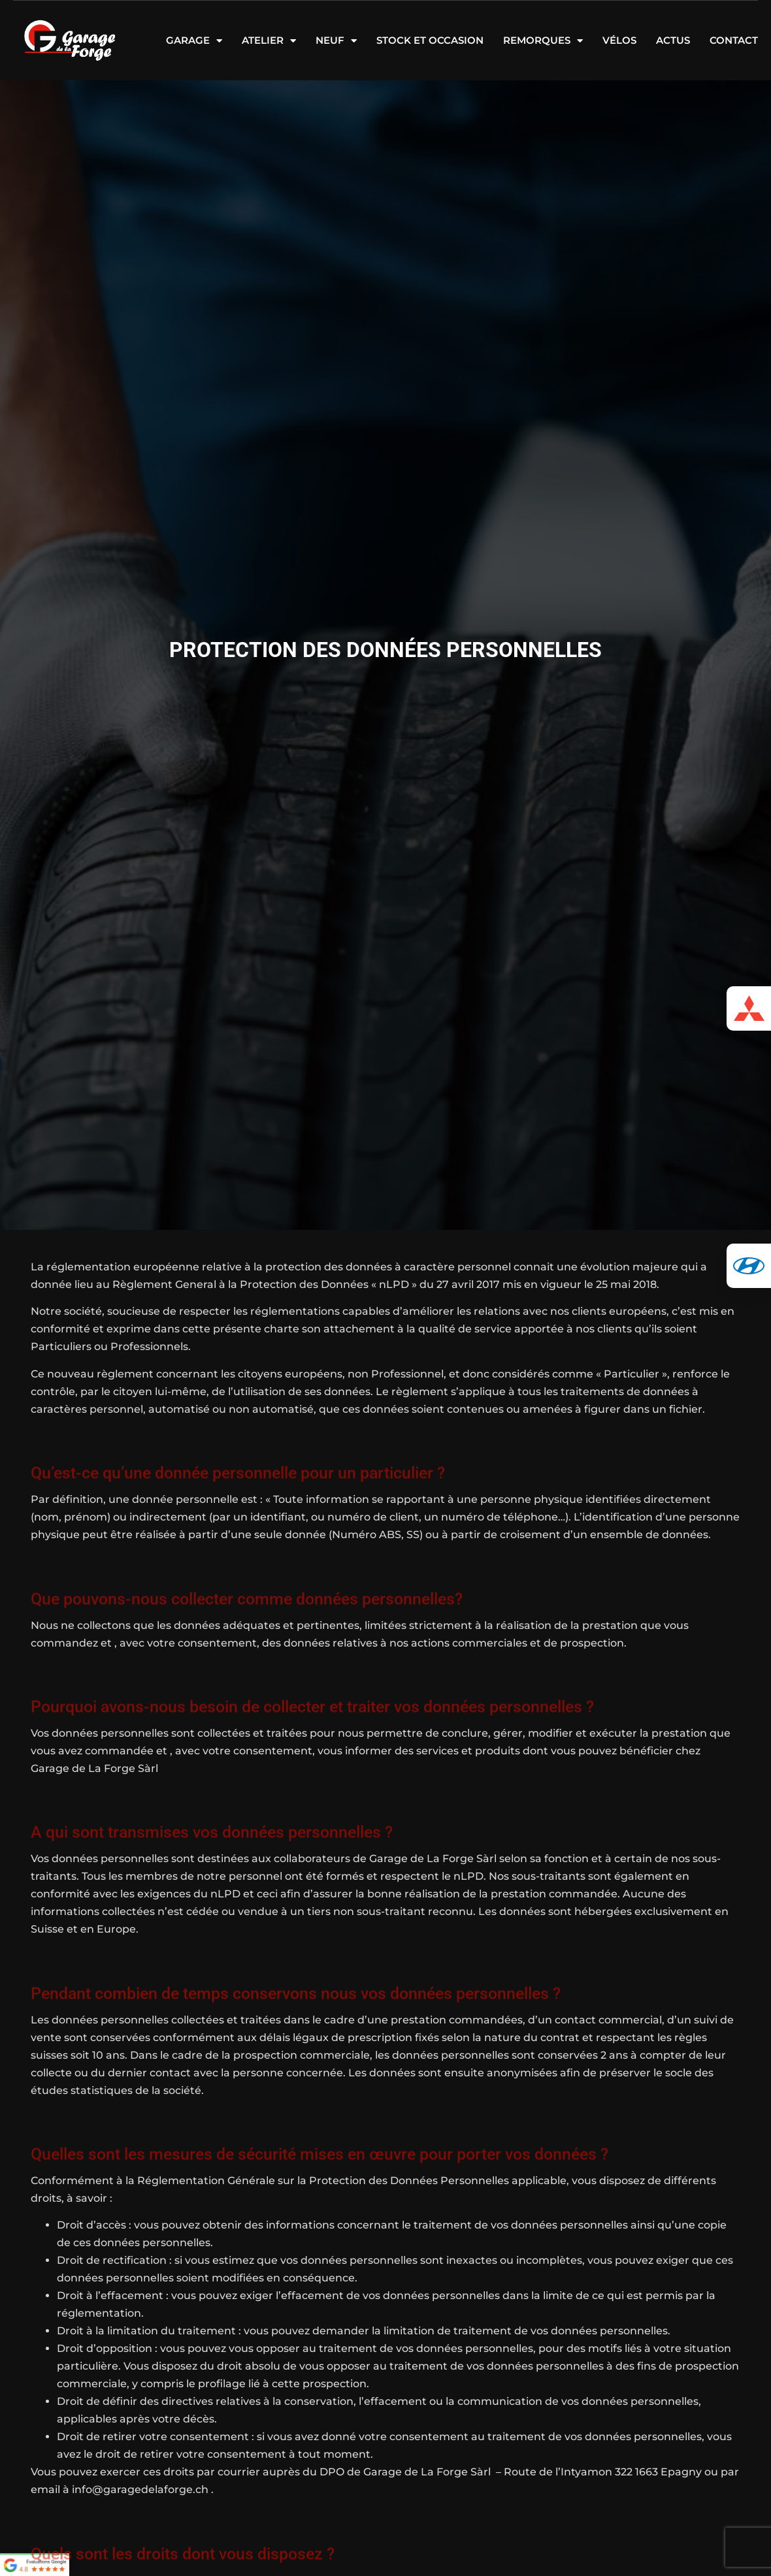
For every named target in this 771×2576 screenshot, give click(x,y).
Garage (194, 40)
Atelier (269, 40)
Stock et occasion (430, 40)
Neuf (336, 40)
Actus (673, 40)
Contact (734, 40)
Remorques (543, 40)
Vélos (619, 40)
